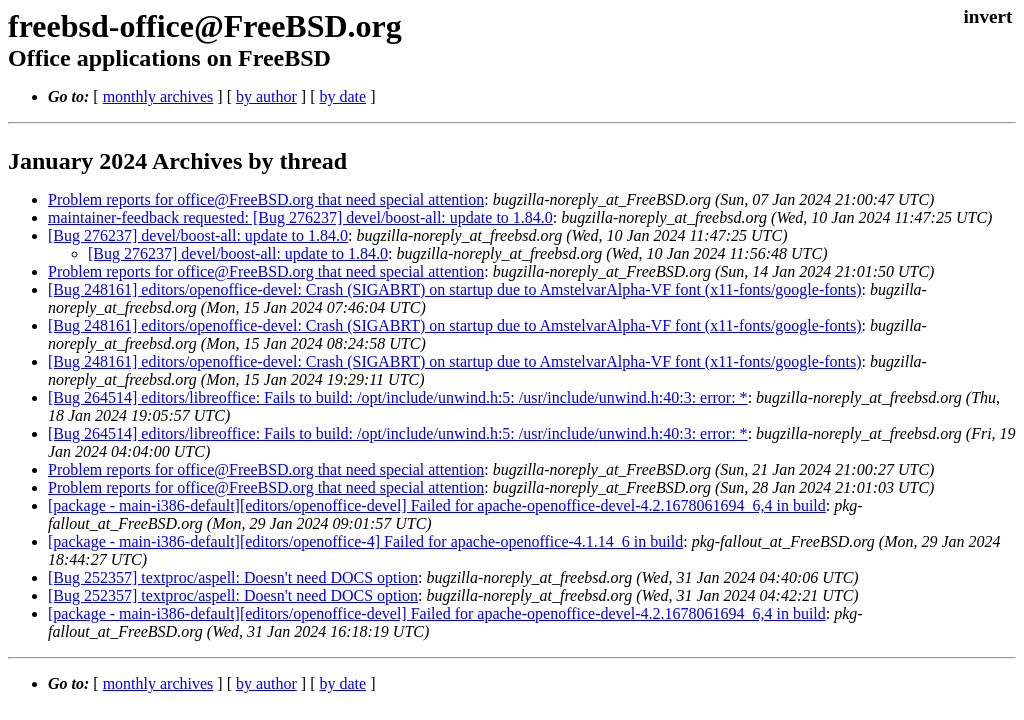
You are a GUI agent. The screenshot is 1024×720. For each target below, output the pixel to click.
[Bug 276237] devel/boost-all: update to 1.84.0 (198, 235)
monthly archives (158, 96)
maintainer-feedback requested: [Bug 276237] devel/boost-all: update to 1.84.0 (300, 217)
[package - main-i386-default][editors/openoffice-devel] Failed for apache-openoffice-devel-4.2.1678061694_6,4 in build (437, 505)
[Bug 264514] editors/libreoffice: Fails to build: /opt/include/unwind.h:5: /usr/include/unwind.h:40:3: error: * (398, 397)
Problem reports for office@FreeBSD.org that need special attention (266, 199)
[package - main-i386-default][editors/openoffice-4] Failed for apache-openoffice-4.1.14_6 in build (365, 541)
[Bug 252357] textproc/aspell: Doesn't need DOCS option (233, 577)
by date (342, 96)
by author (266, 96)
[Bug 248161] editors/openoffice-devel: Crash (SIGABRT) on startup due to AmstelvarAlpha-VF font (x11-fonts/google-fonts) (455, 289)
